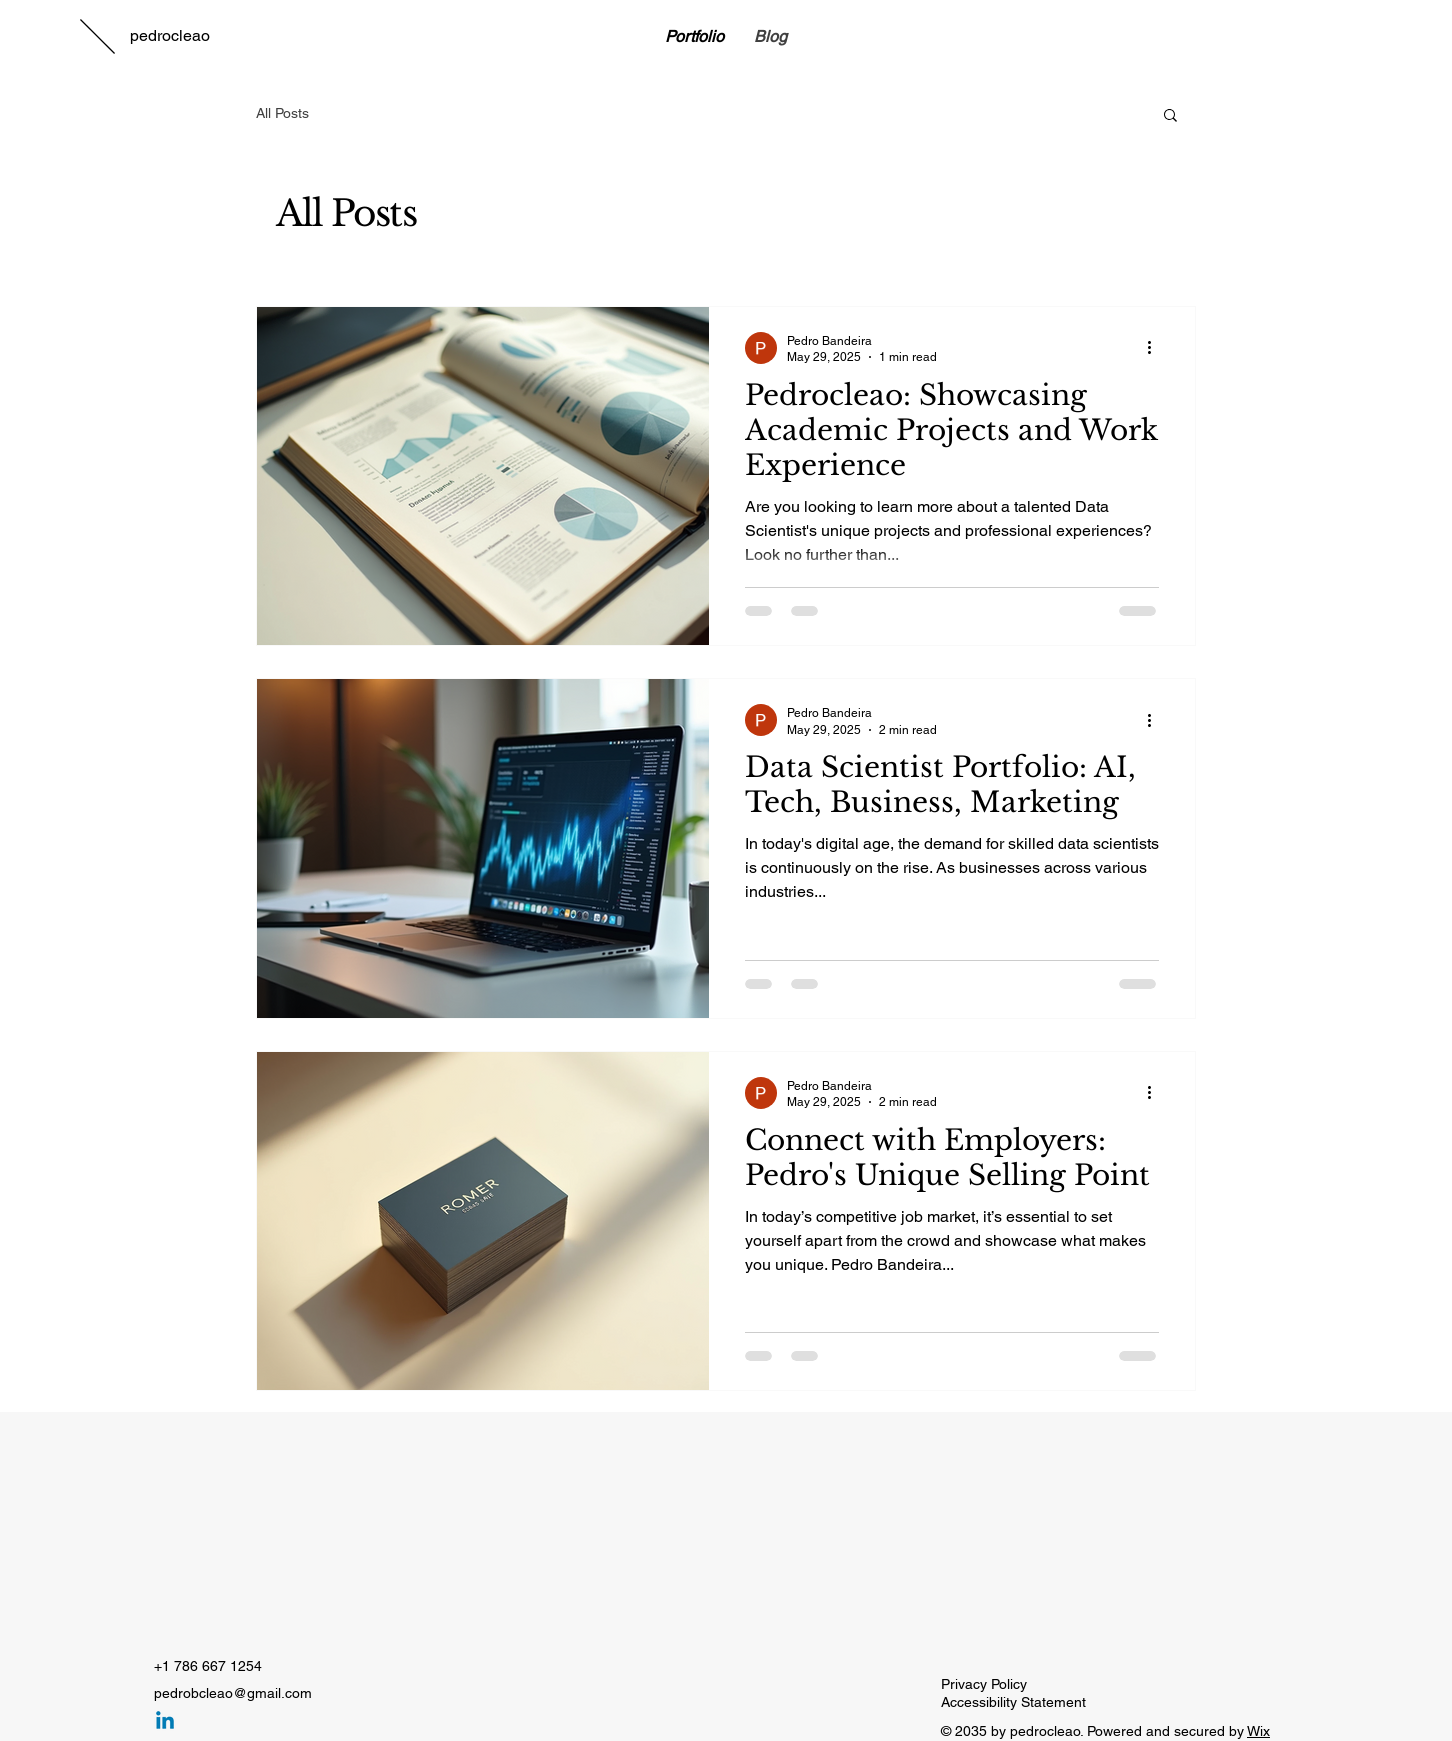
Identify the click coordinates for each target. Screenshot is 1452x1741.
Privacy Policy (984, 1684)
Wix (1258, 1731)
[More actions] (1156, 348)
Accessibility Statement (1013, 1702)
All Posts (282, 113)
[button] (1170, 116)
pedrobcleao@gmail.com (233, 1693)
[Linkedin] (165, 1722)
